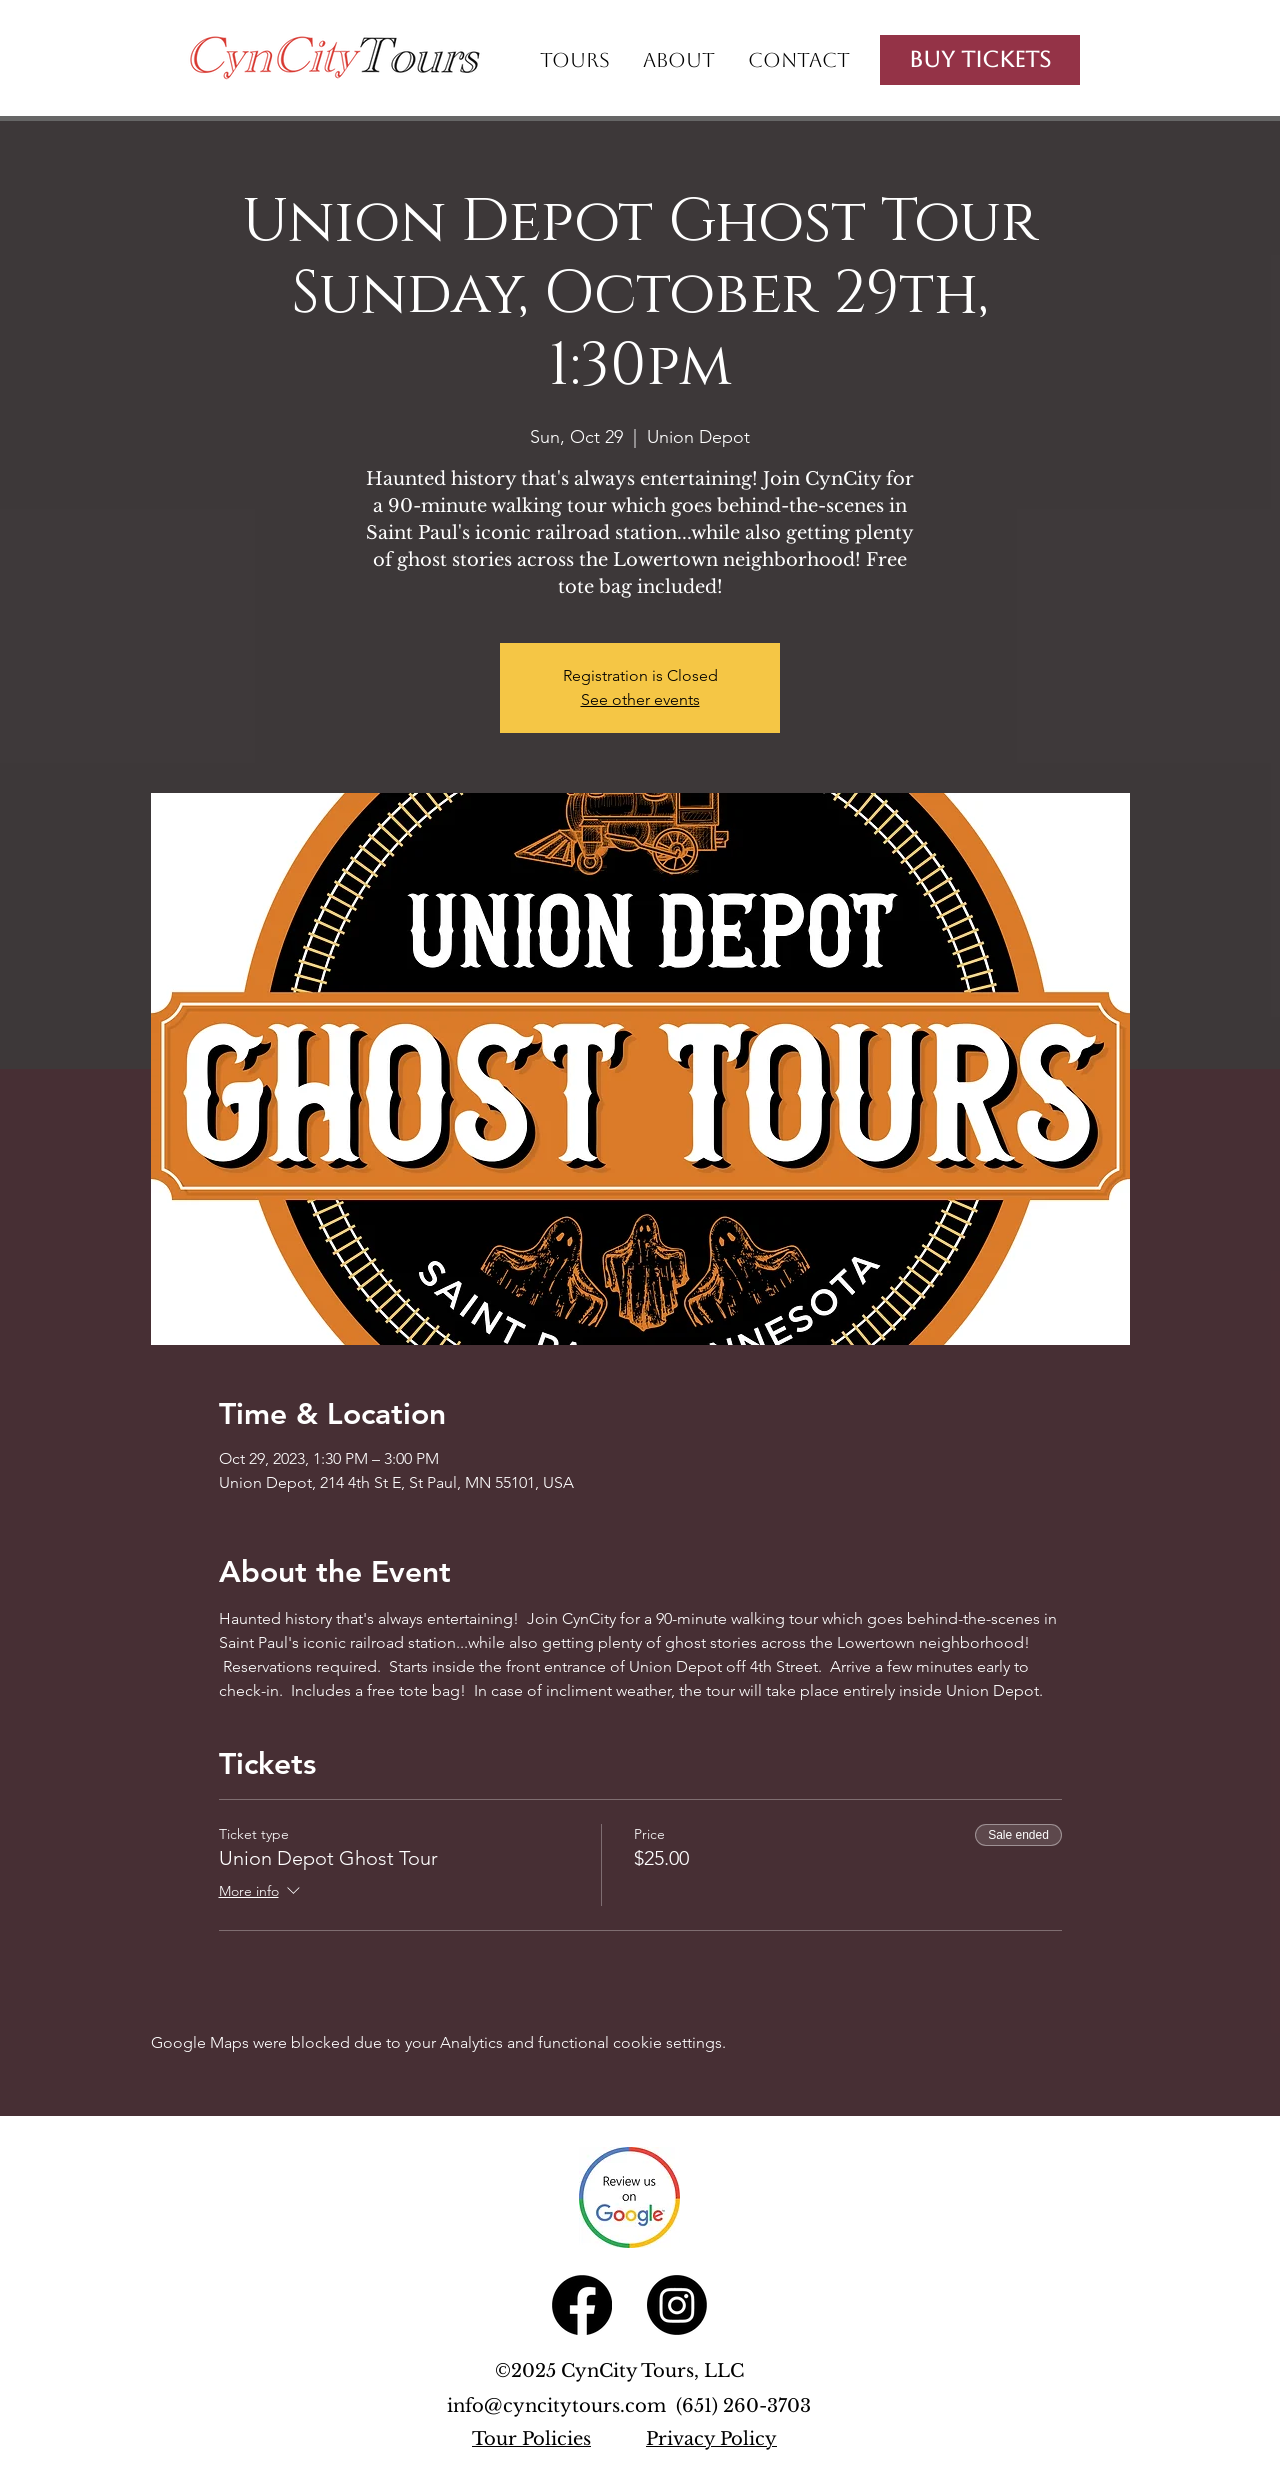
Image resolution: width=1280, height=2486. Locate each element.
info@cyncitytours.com (561, 2406)
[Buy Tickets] (980, 60)
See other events (640, 699)
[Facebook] (582, 2305)
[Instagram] (677, 2305)
